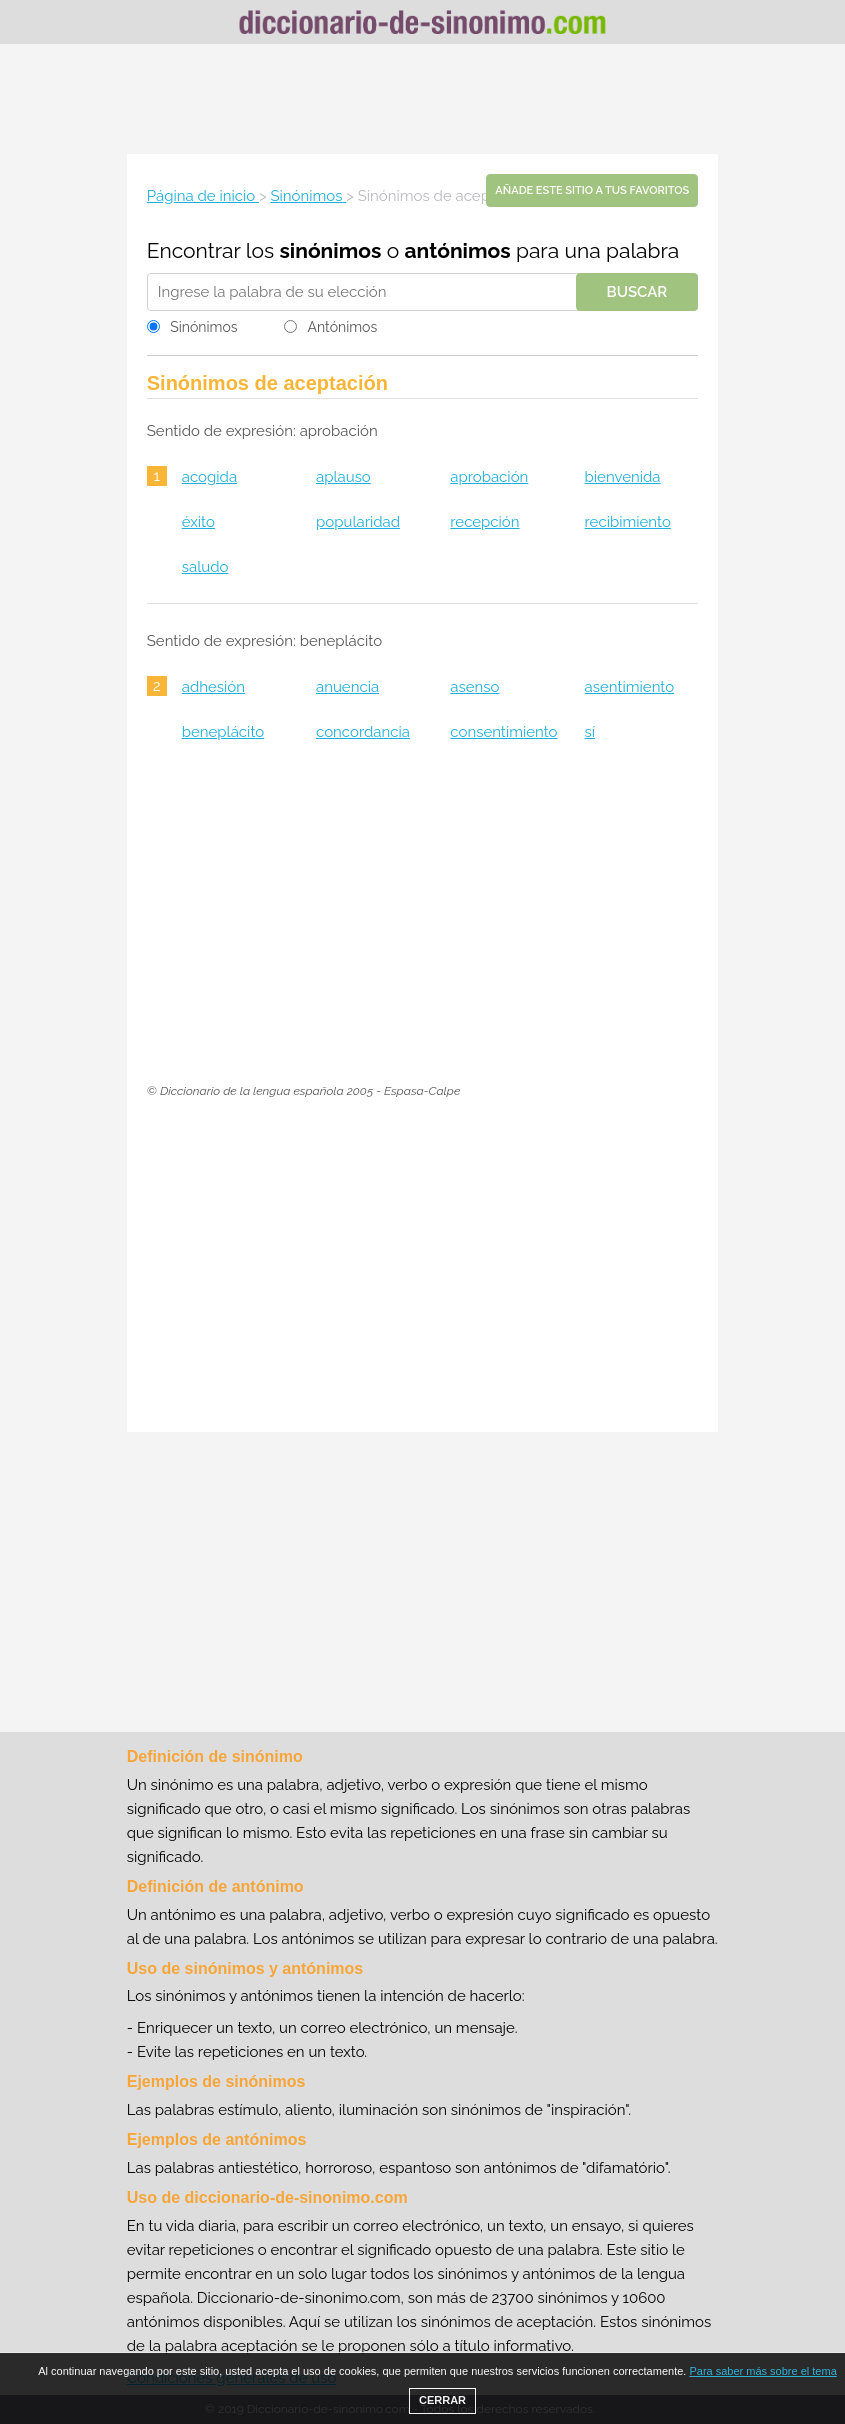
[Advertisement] (423, 99)
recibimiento (628, 522)
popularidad (358, 522)
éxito (198, 522)
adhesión (213, 687)
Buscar (637, 292)
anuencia (347, 687)
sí (590, 732)
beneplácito (223, 732)
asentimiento (630, 687)
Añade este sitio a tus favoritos (592, 190)
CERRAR (442, 2400)
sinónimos (330, 250)
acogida (209, 477)
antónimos (458, 250)
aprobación (489, 477)
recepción (484, 522)
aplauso (343, 477)
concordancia (363, 732)
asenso (474, 687)
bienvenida (623, 477)
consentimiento (503, 732)
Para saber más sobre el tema (762, 2371)
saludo (205, 567)
